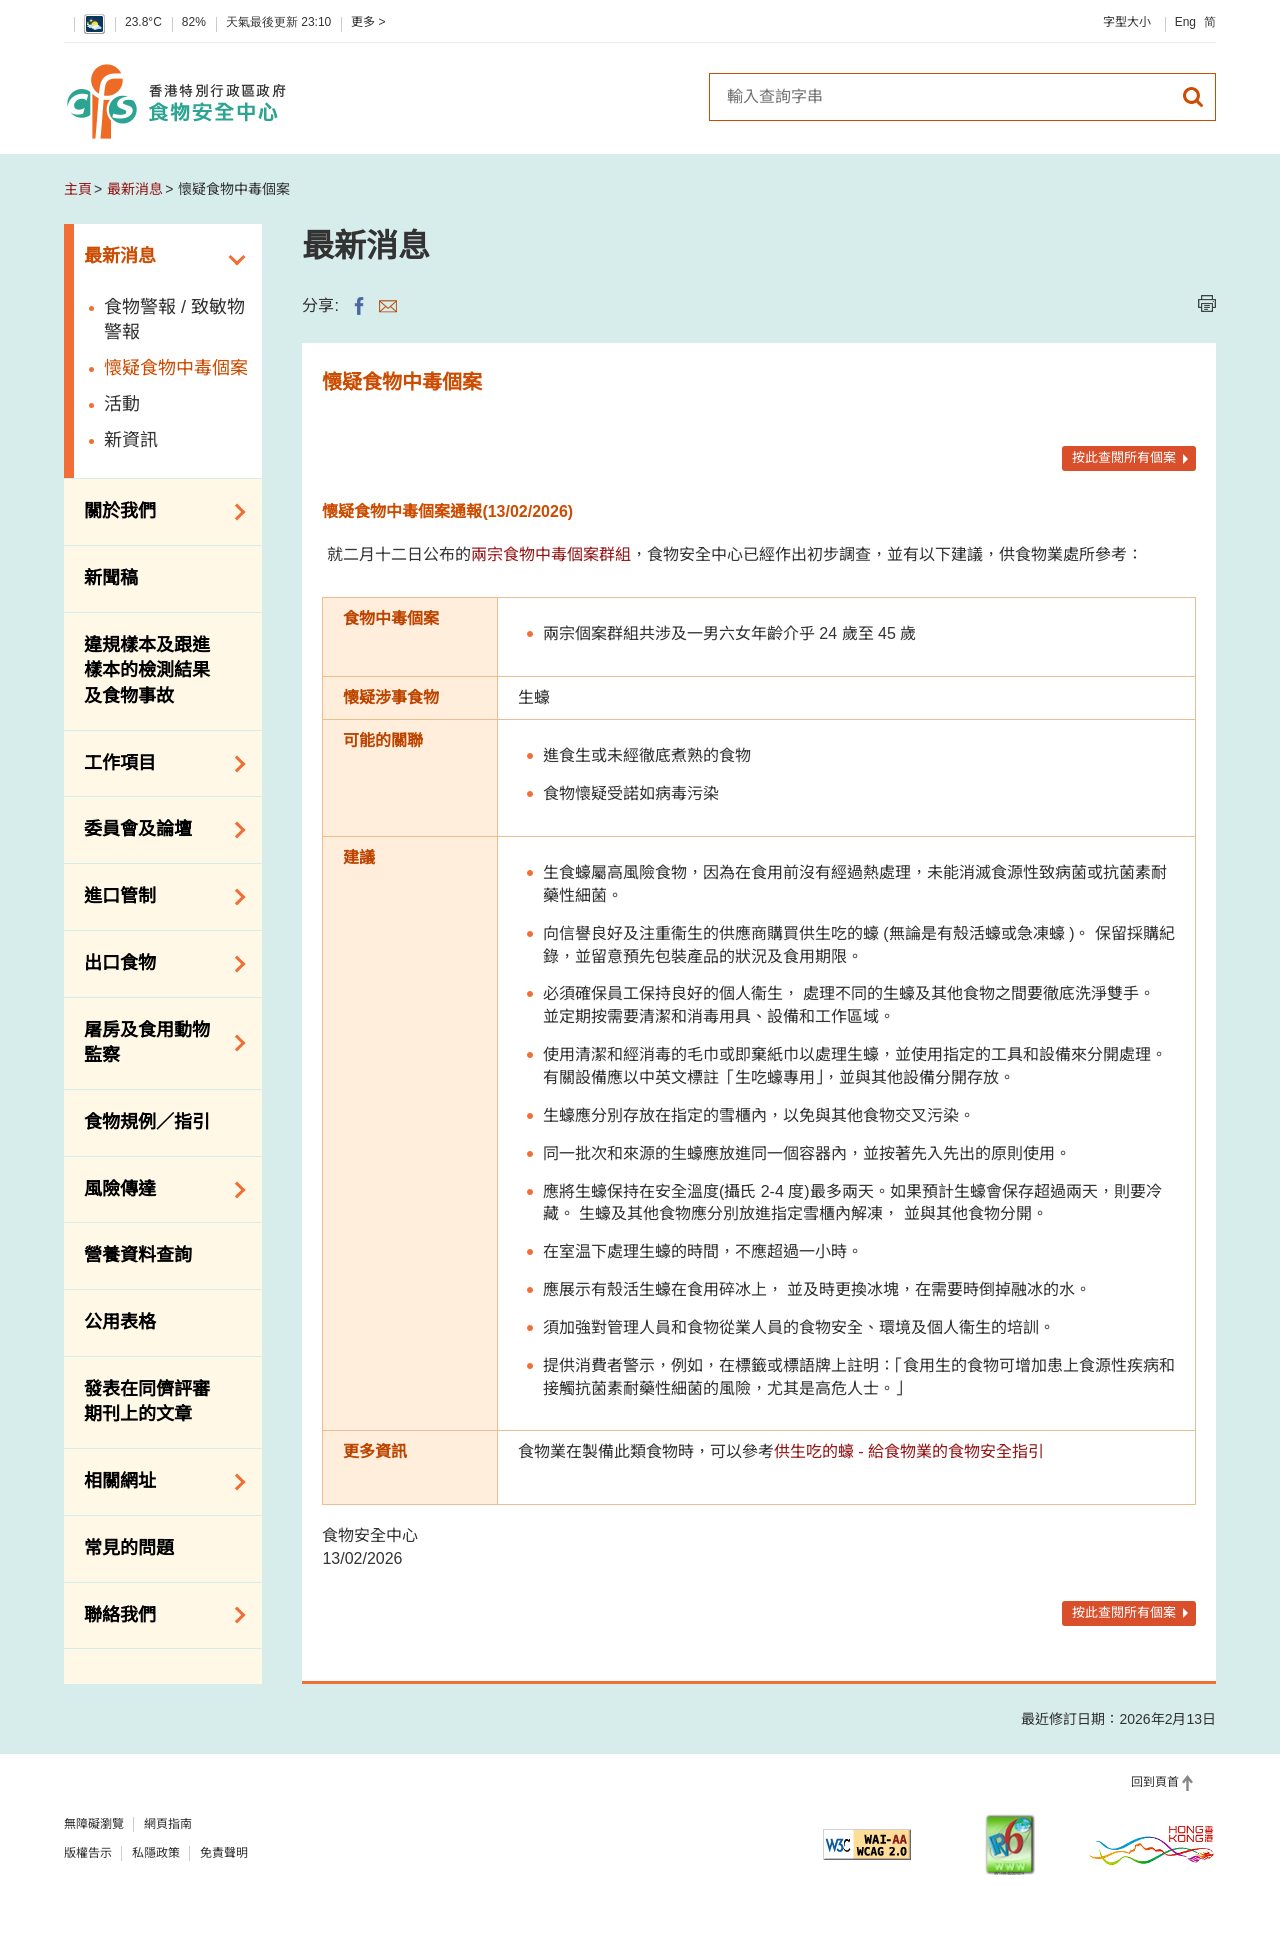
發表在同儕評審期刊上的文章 (147, 1402)
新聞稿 (111, 578)
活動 (122, 404)
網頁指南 (168, 1824)
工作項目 (158, 764)
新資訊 (131, 440)
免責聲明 (224, 1853)
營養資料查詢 (138, 1255)
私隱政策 (156, 1853)
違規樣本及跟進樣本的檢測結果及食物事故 (147, 670)
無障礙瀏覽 (94, 1824)
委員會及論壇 (158, 830)
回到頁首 (1155, 1782)
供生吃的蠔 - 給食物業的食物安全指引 (909, 1451)
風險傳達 (158, 1190)
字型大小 (1127, 22)
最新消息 (135, 189)
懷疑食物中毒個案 (176, 368)
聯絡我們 (158, 1615)
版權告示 (88, 1853)
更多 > (368, 22)
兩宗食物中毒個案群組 (551, 554)
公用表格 (120, 1322)
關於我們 (158, 512)
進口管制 (158, 897)
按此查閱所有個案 (1124, 457)
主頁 (78, 189)
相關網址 (158, 1482)
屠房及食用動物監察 (158, 1043)
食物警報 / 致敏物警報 (174, 320)
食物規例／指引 (147, 1122)
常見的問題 (129, 1548)
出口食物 (158, 964)
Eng (1185, 22)
